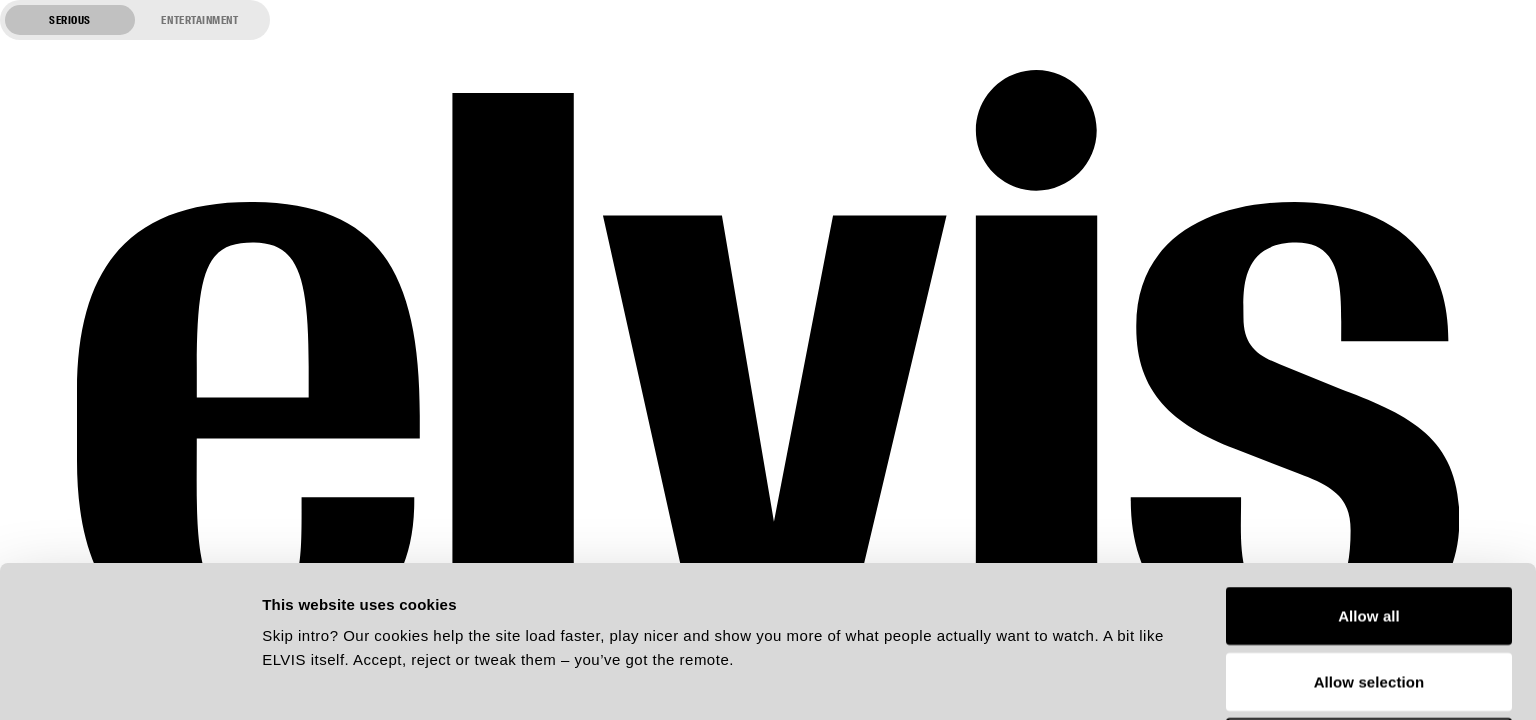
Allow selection (1369, 539)
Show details (1049, 680)
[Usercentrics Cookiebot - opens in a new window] (129, 681)
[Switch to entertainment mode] (135, 20)
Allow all (1369, 473)
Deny (1368, 604)
